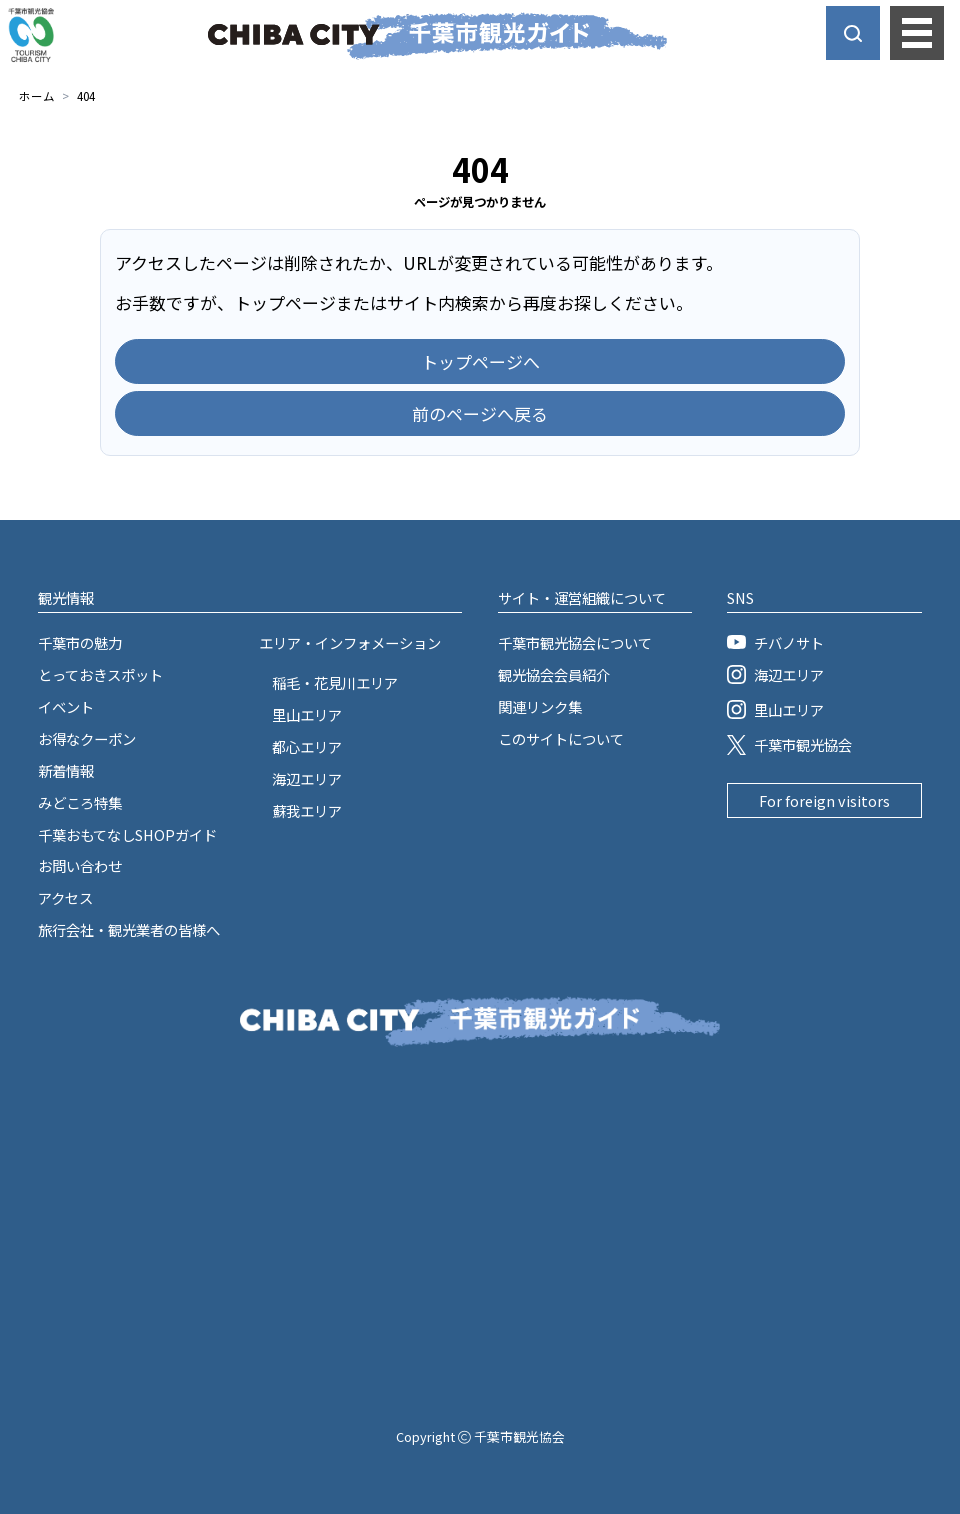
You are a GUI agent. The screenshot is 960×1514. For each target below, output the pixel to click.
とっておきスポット (100, 674)
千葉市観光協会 (789, 744)
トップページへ (480, 361)
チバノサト (775, 642)
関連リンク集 (540, 706)
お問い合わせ (80, 865)
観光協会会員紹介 (554, 674)
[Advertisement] (480, 1219)
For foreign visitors (824, 800)
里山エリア (307, 714)
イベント (66, 706)
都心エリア (307, 746)
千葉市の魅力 (80, 642)
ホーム (37, 96)
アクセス (65, 897)
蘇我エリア (307, 810)
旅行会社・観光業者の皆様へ (129, 929)
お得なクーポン (87, 738)
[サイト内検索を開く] (853, 33)
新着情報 (66, 770)
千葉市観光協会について (575, 642)
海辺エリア (307, 778)
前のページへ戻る (480, 413)
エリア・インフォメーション (350, 642)
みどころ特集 (80, 802)
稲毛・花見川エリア (335, 682)
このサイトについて (561, 738)
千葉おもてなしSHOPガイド (127, 834)
